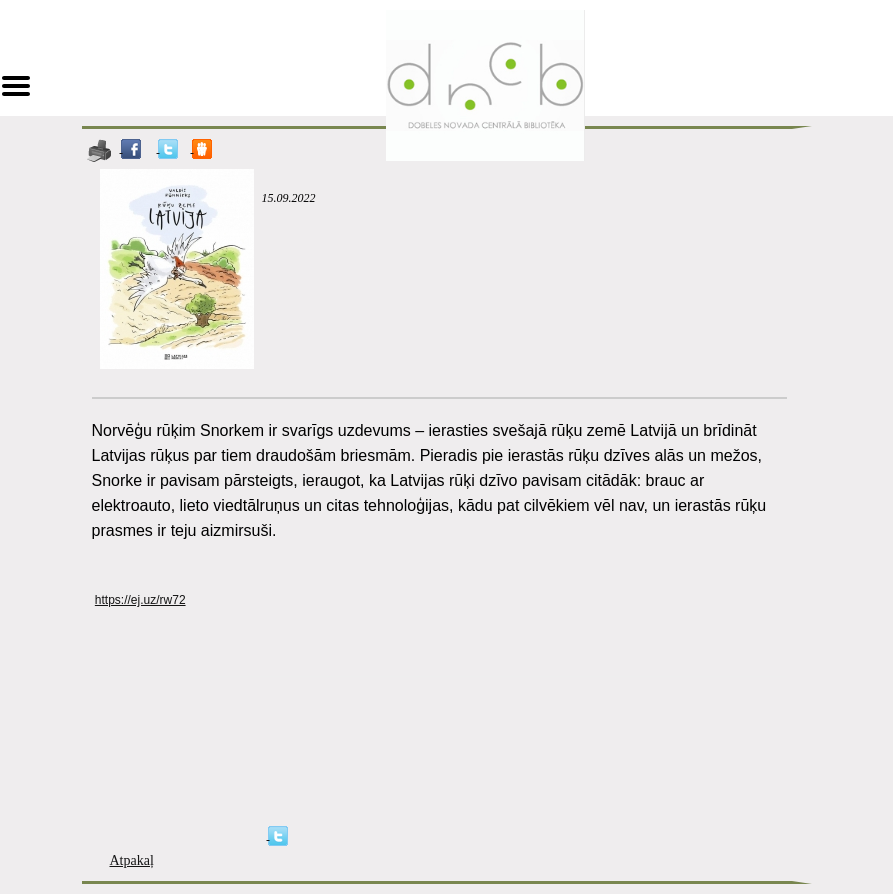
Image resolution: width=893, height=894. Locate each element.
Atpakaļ (132, 860)
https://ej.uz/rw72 (140, 600)
